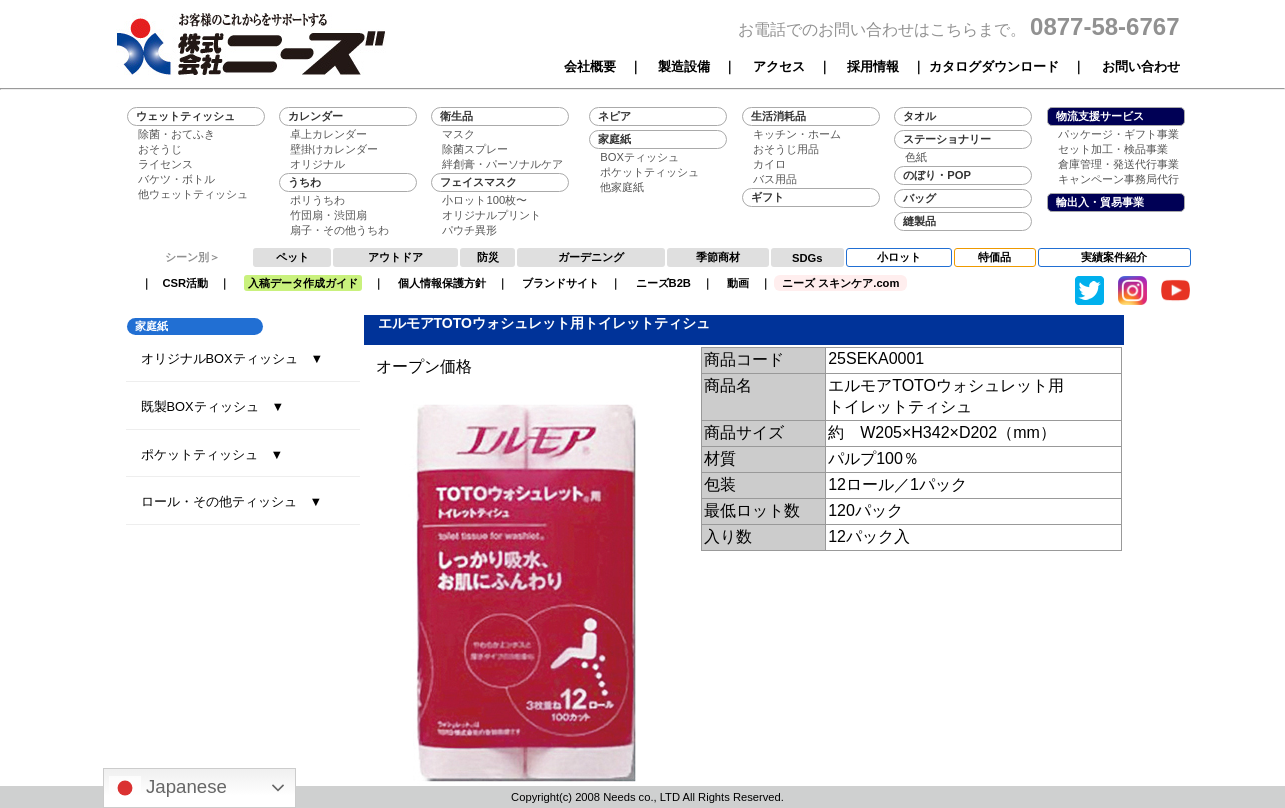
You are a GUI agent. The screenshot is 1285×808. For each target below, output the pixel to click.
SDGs (807, 258)
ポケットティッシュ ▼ (212, 454)
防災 (488, 257)
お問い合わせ (1141, 66)
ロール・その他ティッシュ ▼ (232, 501)
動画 (738, 283)
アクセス (779, 66)
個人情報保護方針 (442, 283)
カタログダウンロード (994, 66)
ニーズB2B (663, 283)
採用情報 (873, 66)
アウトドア (395, 257)
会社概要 (590, 66)
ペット (292, 257)
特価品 (994, 257)
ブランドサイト (560, 283)
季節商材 (718, 257)
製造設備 (684, 66)
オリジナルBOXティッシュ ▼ (232, 358)
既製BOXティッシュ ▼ (213, 406)
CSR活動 (186, 283)
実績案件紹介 (1114, 257)
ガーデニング (591, 257)
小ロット (899, 257)
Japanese (168, 788)
